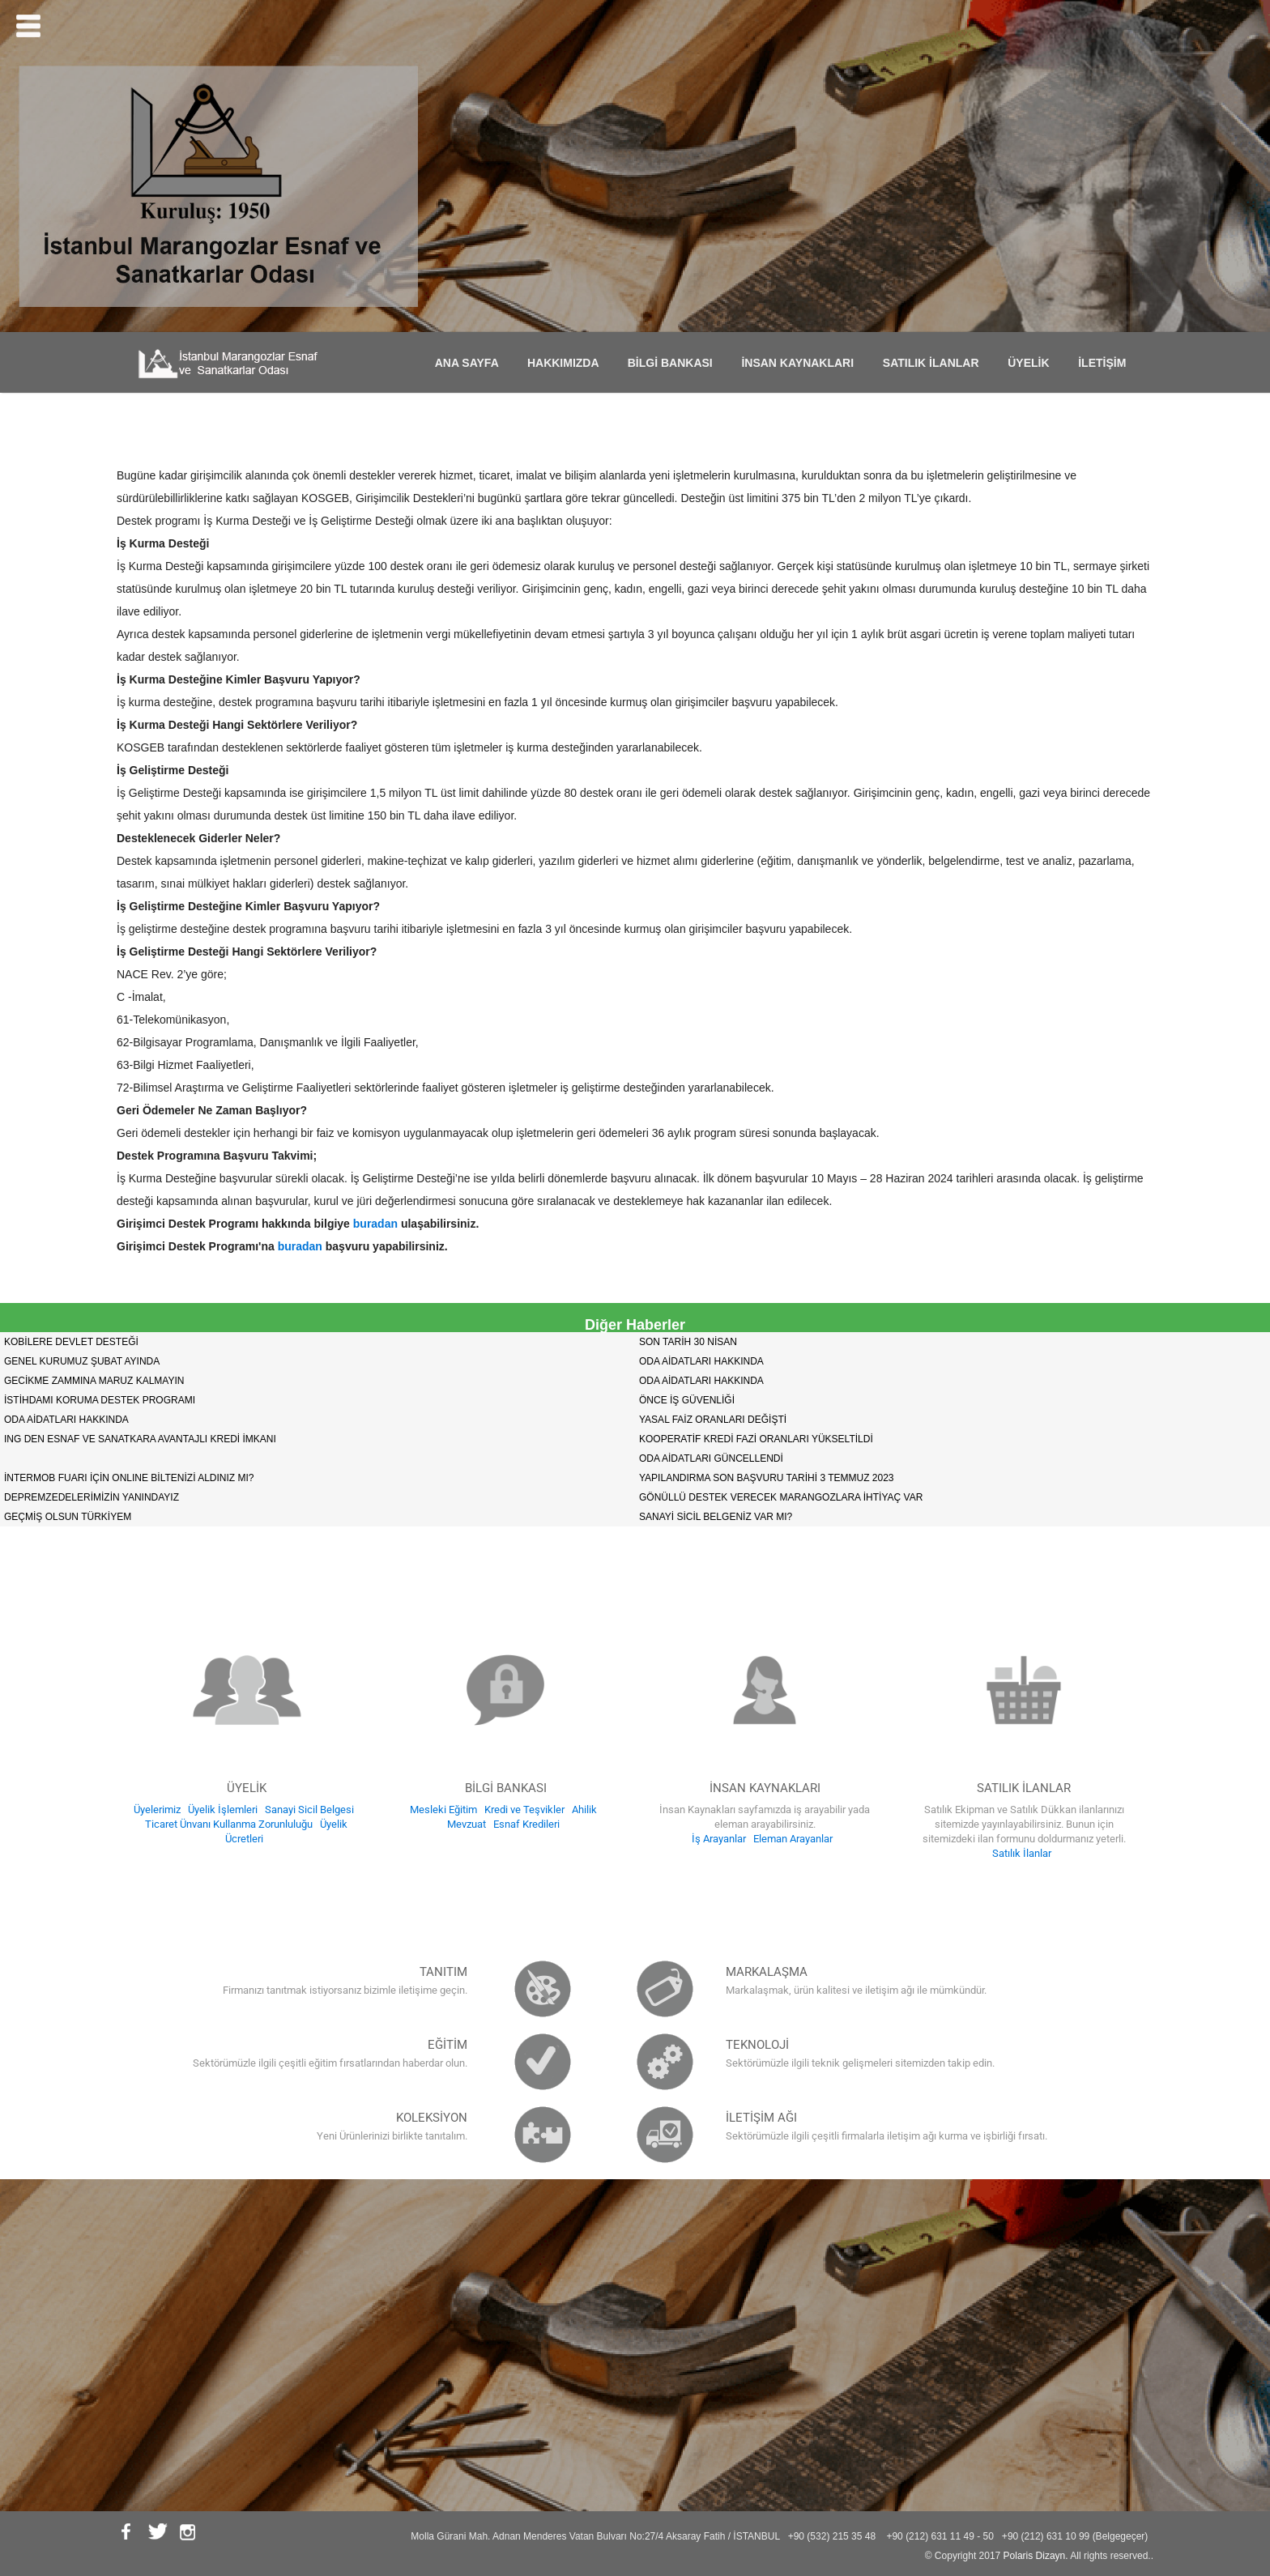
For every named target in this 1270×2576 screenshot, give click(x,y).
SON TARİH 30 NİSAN (688, 1342)
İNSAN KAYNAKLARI (802, 362)
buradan (375, 1223)
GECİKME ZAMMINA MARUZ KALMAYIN (94, 1380)
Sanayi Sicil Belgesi (309, 1809)
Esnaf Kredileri (526, 1824)
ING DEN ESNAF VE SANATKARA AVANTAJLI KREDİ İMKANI (140, 1439)
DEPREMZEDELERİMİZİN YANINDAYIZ (91, 1497)
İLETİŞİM (1107, 362)
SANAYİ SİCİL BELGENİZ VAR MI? (715, 1516)
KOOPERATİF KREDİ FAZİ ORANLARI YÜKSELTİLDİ (756, 1439)
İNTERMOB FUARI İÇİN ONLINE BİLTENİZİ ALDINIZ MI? (129, 1478)
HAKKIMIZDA (567, 362)
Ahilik (584, 1809)
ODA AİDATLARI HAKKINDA (701, 1361)
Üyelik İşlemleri (223, 1809)
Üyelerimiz (157, 1809)
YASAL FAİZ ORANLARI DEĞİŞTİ (712, 1419)
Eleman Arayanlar (793, 1839)
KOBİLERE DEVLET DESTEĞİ (71, 1342)
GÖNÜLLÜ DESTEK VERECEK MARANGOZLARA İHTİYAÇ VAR (781, 1497)
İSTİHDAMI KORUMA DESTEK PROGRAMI (99, 1400)
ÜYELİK (1033, 362)
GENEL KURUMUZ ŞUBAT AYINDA (82, 1361)
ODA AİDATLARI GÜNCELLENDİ (711, 1458)
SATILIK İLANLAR (935, 362)
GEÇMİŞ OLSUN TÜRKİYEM (67, 1516)
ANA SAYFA (471, 362)
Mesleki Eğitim (443, 1809)
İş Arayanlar (719, 1839)
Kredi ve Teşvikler (524, 1809)
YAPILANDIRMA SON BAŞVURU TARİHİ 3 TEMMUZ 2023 (766, 1478)
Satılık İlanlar (1021, 1853)
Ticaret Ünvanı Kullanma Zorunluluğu (229, 1824)
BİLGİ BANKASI (675, 362)
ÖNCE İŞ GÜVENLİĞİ (687, 1400)
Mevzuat (466, 1824)
